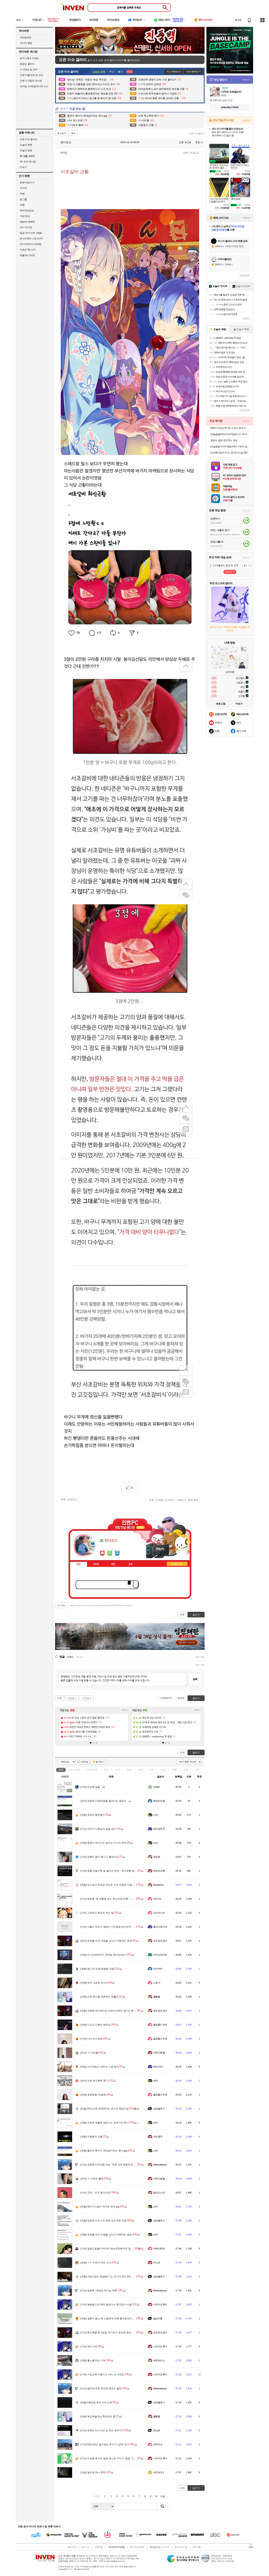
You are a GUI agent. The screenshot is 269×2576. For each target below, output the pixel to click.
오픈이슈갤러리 (197, 133)
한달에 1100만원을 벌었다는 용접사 (103, 1800)
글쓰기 (196, 1752)
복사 (73, 133)
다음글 (70, 1698)
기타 (197, 1769)
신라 (155, 1814)
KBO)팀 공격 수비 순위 (96, 2402)
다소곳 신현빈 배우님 (95, 2024)
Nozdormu (158, 1884)
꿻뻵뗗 (156, 1996)
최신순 (79, 1657)
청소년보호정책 (137, 2547)
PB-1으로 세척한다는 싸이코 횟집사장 (104, 2108)
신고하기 (170, 1500)
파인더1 (157, 1898)
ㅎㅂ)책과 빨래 (91, 2178)
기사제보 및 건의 (28, 69)
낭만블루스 (159, 2108)
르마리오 (158, 2444)
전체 (60, 1769)
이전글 (85, 1698)
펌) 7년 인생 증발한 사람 (97, 1968)
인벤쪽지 (102, 1553)
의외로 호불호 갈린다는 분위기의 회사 (104, 2122)
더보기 (117, 1553)
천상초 (156, 2430)
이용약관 (99, 2547)
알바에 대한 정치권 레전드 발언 (100, 2388)
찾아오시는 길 (180, 2547)
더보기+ (124, 1710)
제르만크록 (159, 1870)
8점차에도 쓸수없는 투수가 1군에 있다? (105, 2444)
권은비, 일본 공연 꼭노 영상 (223, 440)
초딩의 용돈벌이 (92, 1814)
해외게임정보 (27, 210)
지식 (151, 1769)
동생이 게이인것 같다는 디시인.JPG (103, 1842)
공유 (151, 1500)
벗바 (155, 2080)
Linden (156, 1786)
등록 (195, 1679)
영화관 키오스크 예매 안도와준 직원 (103, 2220)
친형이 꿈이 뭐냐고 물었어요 (99, 1856)
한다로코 (64, 142)
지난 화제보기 (174, 71)
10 (156, 2496)
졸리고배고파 (160, 1926)
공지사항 (196, 2547)
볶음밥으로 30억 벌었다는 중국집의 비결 (106, 2304)
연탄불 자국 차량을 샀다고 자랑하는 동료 (106, 1940)
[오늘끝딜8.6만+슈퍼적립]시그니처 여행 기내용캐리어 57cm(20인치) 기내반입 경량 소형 (230, 434)
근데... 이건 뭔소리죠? (95, 2192)
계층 (174, 1769)
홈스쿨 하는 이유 (93, 2360)
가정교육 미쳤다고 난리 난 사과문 (102, 2374)
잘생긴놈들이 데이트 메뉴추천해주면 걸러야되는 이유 (113, 2248)
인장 (78, 1564)
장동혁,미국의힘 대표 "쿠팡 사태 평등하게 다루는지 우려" (114, 2164)
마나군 (156, 2262)
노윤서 (156, 1982)
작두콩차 (158, 2136)
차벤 (22, 194)
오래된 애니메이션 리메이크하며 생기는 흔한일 (109, 2010)
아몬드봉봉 (159, 2052)
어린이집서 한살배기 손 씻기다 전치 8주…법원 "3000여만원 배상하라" (122, 2276)
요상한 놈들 (90, 1786)
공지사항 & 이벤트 (29, 58)
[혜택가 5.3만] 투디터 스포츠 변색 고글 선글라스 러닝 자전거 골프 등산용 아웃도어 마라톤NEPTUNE (230, 428)
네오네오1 (158, 2472)
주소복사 (61, 1605)
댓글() (194, 152)
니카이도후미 (160, 2304)
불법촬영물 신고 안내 (159, 2547)
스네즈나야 (159, 1912)
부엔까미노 (159, 2360)
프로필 (96, 1564)
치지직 (23, 188)
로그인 (238, 19)
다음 (162, 2496)
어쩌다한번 (159, 2248)
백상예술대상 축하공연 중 (97, 2416)
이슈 (75, 1769)
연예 (92, 1769)
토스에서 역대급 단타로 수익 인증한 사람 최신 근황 (111, 1884)
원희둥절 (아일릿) (93, 2094)
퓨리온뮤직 (159, 1828)
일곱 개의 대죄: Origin (31, 233)
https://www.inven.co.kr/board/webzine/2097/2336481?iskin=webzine (101, 1605)
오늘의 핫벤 (26, 145)
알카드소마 (159, 2192)
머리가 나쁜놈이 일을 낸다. (98, 1828)
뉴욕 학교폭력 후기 (94, 2080)
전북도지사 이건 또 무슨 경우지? (101, 2430)
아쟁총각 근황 (91, 2136)
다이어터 (158, 1968)
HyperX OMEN (27, 221)
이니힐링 (109, 1553)
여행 (22, 205)
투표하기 (230, 571)
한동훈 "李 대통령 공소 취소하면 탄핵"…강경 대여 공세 (113, 1898)
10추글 (84, 1761)
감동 (185, 1769)
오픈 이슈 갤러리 (28, 139)
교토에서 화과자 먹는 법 (97, 1912)
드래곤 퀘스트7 (28, 249)
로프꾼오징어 (160, 1940)
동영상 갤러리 (27, 64)
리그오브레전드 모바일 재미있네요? (103, 1954)
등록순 (70, 1657)
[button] (90, 1743)
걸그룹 (23, 199)
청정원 (156, 1856)
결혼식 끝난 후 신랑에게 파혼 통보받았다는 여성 (110, 2318)
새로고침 (199, 1657)
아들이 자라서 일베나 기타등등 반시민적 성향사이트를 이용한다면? (120, 1926)
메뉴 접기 (177, 1564)
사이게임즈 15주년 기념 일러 (99, 2066)
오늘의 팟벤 (26, 150)
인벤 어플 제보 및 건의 (31, 75)
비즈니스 (85, 2547)
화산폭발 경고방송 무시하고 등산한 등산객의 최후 (111, 2332)
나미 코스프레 (91, 2038)
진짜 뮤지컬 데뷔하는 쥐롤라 (99, 1996)
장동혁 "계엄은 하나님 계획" (99, 2290)
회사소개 (71, 2547)
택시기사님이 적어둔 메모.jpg (99, 2206)
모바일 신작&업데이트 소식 (34, 86)
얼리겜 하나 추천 (93, 2472)
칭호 (131, 1564)
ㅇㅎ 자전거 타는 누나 (95, 2262)
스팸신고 (181, 1500)
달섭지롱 (158, 2318)
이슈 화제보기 (193, 71)
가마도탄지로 (160, 1954)
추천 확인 (193, 1500)
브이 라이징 (26, 227)
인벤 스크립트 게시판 (31, 80)
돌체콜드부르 (160, 2024)
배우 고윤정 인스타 (94, 1982)
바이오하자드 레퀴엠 (30, 244)
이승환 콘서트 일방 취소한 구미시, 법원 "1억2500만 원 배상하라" (119, 2458)
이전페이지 (166, 1698)
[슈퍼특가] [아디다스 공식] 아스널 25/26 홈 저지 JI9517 (230, 452)
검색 (162, 2506)
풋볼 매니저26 (27, 255)
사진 (163, 1769)
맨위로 (181, 1698)
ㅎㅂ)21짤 (89, 2052)
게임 (140, 1769)
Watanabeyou (160, 2164)
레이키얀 (158, 2066)
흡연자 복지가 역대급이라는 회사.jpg (103, 2150)
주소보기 (61, 133)
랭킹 (113, 1564)
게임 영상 (25, 216)
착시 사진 (89, 2346)
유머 (106, 1769)
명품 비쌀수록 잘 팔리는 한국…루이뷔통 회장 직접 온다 (114, 1870)
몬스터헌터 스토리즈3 (31, 238)
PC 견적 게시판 (28, 161)
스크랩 (159, 1500)
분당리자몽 (159, 1800)
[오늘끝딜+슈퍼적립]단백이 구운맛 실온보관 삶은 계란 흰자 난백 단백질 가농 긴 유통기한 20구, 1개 (230, 446)
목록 (185, 152)
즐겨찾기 (100, 1761)
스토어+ (246, 120)
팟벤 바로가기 (27, 182)
